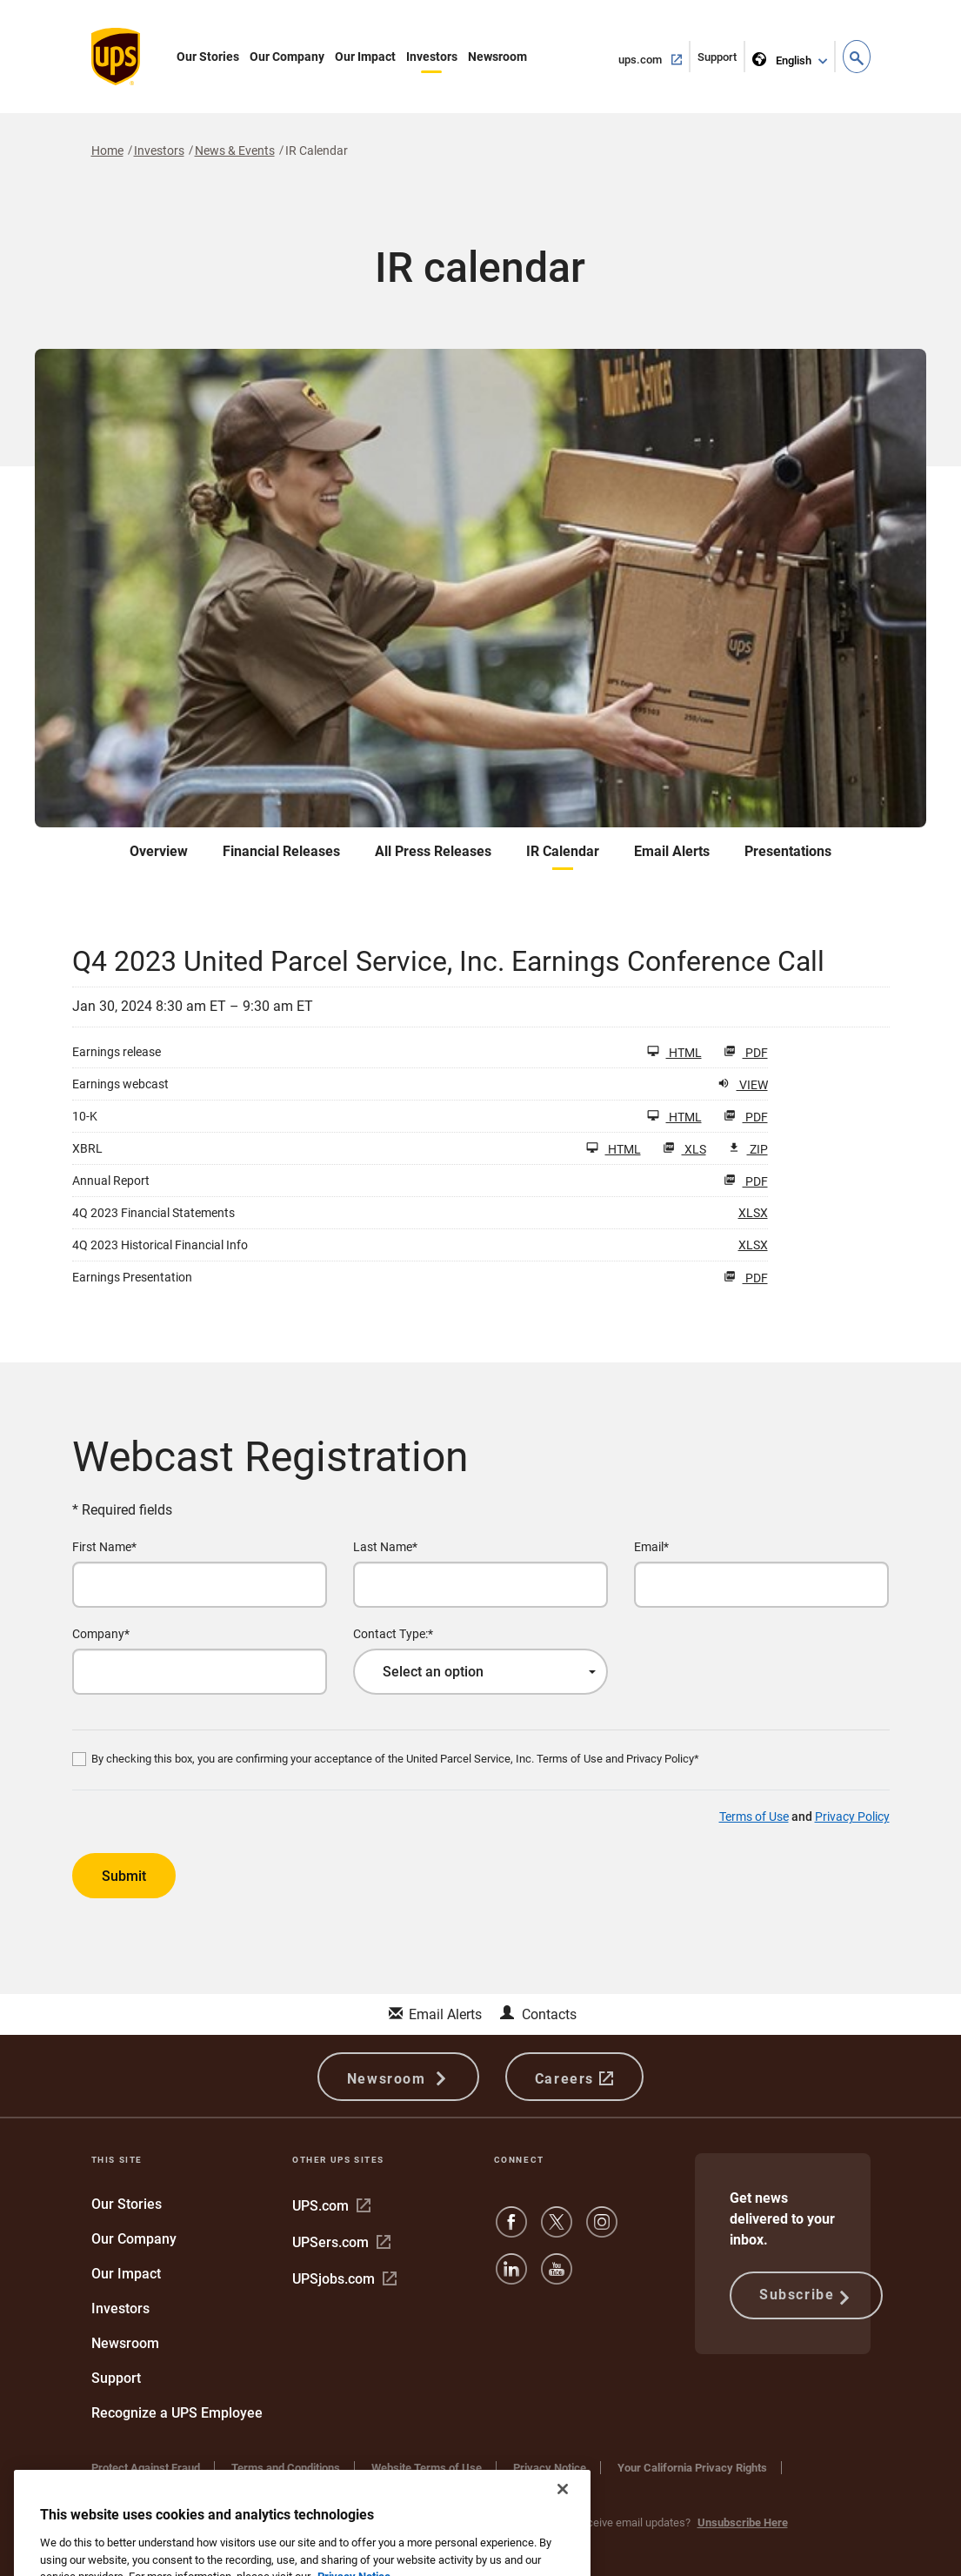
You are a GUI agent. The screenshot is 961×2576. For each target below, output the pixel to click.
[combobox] (480, 1672)
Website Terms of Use (426, 2467)
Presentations (787, 851)
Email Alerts (672, 851)
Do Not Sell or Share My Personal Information (313, 2485)
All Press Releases (433, 851)
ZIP (748, 1148)
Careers (574, 2077)
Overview (159, 851)
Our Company (287, 57)
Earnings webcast (120, 1084)
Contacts (549, 2014)
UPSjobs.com (344, 2279)
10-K (84, 1116)
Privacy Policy (852, 1816)
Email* (651, 1547)
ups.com (654, 58)
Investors (431, 57)
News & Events (235, 150)
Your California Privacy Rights (692, 2467)
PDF (746, 1052)
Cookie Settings (130, 2485)
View (742, 1084)
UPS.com (331, 2206)
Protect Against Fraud (145, 2467)
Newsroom (497, 57)
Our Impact (365, 57)
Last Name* (385, 1547)
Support (721, 60)
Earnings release (116, 1052)
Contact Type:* (393, 1634)
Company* (101, 1634)
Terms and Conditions (285, 2467)
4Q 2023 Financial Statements (153, 1213)
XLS (684, 1148)
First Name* (104, 1547)
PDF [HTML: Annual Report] (746, 1181)
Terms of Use (754, 1816)
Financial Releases (281, 851)
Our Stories (208, 57)
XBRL (87, 1148)
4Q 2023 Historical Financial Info (160, 1245)
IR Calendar (562, 851)
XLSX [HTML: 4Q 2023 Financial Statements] (753, 1212)
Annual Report (111, 1181)
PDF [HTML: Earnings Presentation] (746, 1277)
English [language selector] (783, 57)
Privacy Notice (549, 2467)
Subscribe (806, 2295)
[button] (857, 56)
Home (107, 150)
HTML (674, 1052)
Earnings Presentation (132, 1277)
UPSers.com (341, 2242)
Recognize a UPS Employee (177, 2413)
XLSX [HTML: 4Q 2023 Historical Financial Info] (753, 1244)
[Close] (563, 2530)
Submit (124, 1876)
